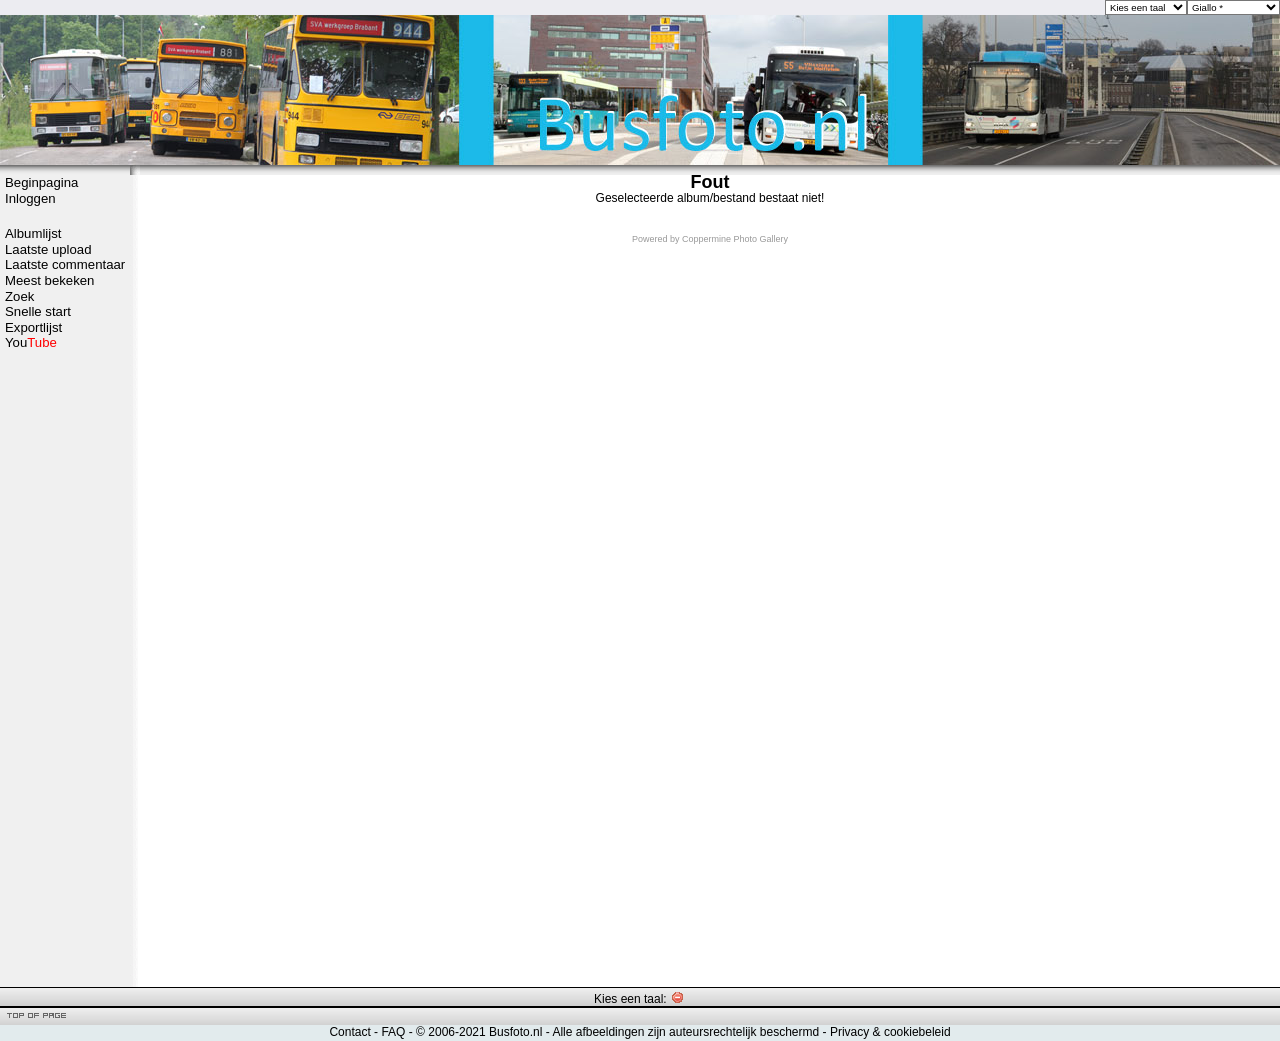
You (31, 342)
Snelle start (38, 311)
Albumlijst (33, 233)
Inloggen (30, 198)
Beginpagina (41, 182)
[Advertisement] (65, 667)
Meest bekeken (49, 280)
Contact (349, 1032)
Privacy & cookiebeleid (890, 1032)
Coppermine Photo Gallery (735, 239)
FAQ (393, 1032)
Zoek (19, 296)
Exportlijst (33, 327)
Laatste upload (48, 249)
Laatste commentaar (65, 264)
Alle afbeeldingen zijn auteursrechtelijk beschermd (685, 1032)
